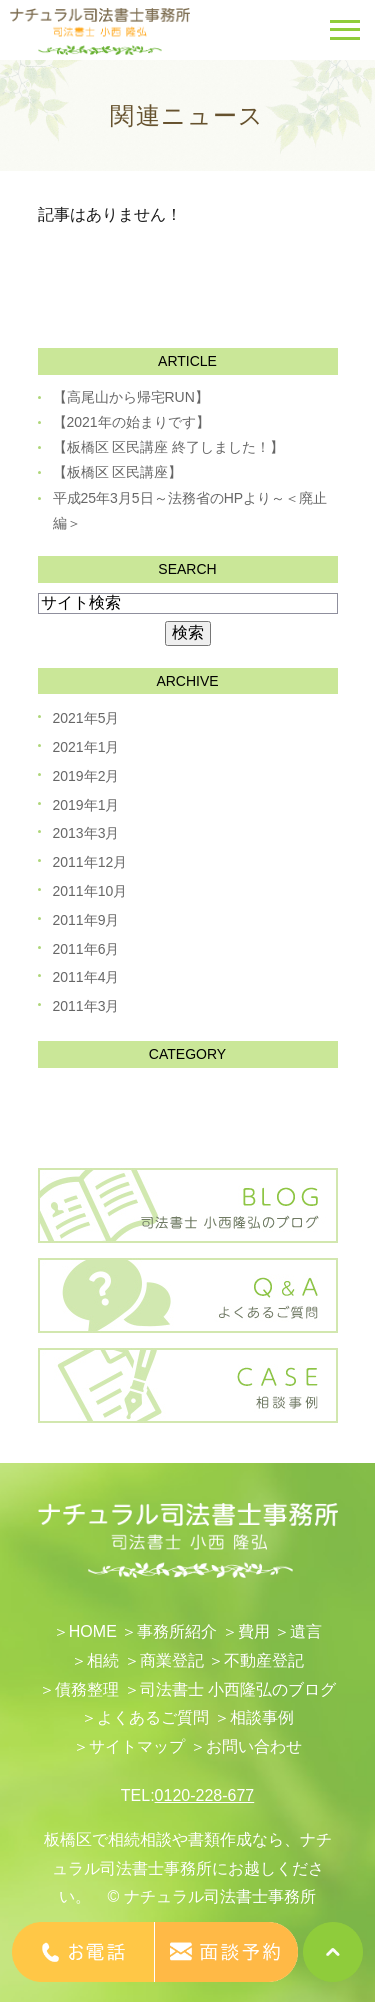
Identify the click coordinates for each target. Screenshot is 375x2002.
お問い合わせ (254, 1746)
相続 (103, 1660)
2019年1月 (86, 805)
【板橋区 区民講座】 (118, 472)
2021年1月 (86, 747)
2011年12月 (90, 862)
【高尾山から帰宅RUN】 (131, 397)
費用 (254, 1631)
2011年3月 (86, 1006)
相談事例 (262, 1717)
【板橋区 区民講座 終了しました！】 (169, 447)
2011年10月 (90, 891)
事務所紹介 (177, 1631)
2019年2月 (86, 776)
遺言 (306, 1631)
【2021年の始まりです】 (131, 422)
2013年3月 (86, 833)
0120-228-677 (205, 1795)
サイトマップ (137, 1746)
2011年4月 (86, 977)
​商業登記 (172, 1660)
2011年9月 (86, 920)
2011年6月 (86, 949)
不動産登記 (264, 1660)
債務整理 (87, 1689)
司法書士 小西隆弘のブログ (238, 1689)
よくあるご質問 (153, 1717)
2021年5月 (86, 718)
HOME (93, 1631)
